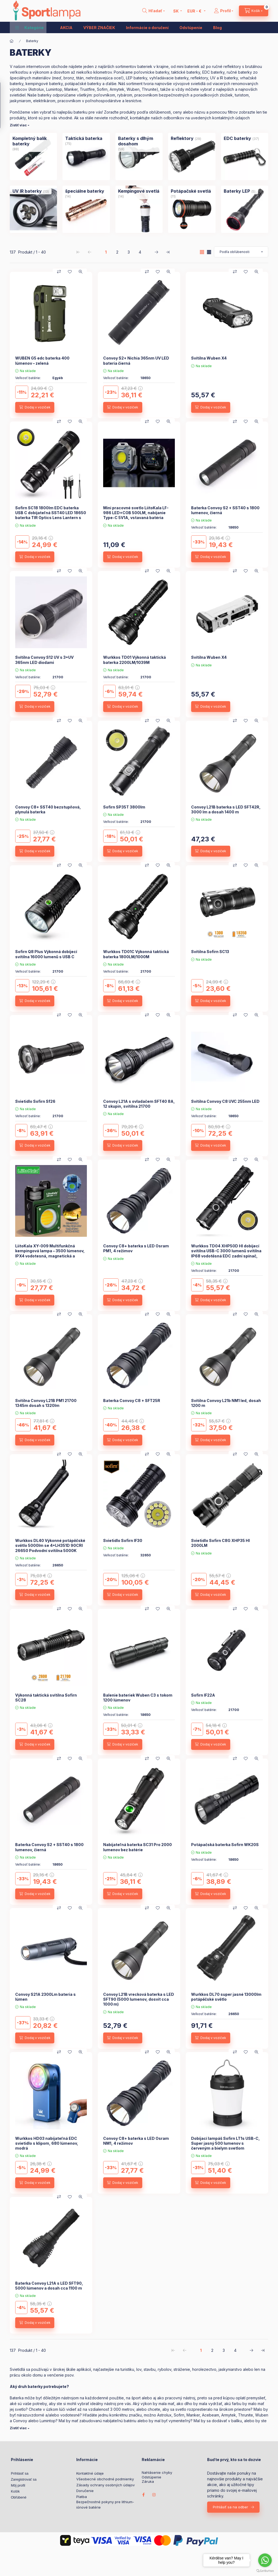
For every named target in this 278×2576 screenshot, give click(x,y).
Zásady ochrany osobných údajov (105, 2485)
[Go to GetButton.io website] (265, 2570)
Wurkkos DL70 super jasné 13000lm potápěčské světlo (226, 1997)
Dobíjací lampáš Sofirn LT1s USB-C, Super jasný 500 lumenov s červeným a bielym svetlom (225, 2143)
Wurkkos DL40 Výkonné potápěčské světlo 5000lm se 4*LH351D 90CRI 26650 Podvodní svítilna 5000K (50, 1545)
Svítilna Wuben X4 (209, 358)
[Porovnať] (58, 271)
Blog (217, 27)
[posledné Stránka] (167, 251)
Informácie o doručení (147, 27)
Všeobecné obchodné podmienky (105, 2479)
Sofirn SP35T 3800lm (124, 807)
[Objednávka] (241, 251)
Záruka (148, 2482)
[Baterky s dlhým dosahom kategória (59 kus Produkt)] (139, 141)
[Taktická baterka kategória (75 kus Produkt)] (83, 138)
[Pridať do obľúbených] (69, 271)
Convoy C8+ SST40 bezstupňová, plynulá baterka (48, 809)
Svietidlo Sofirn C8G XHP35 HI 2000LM (220, 1543)
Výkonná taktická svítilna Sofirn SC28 (46, 1697)
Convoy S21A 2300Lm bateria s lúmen (45, 1997)
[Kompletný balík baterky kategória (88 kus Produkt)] (33, 141)
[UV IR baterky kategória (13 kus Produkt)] (27, 191)
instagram (154, 2494)
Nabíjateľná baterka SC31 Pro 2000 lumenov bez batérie (137, 1847)
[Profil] (223, 10)
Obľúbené (18, 2497)
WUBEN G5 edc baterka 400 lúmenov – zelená (42, 360)
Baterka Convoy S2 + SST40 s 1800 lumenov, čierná (225, 510)
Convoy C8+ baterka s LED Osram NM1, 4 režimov (136, 2141)
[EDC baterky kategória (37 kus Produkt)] (237, 138)
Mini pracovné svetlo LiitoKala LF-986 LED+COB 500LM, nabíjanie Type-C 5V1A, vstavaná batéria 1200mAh (136, 515)
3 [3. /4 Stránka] (129, 252)
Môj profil (18, 2485)
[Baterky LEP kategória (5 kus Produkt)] (237, 191)
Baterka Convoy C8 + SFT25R (131, 1400)
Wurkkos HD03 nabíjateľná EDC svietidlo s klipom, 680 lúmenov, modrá (46, 2143)
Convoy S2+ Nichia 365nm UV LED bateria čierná (136, 360)
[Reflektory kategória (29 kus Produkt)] (182, 138)
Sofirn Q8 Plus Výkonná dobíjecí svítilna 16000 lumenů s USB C (46, 954)
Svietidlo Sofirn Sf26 (35, 1101)
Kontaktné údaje (90, 2473)
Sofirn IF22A (203, 1695)
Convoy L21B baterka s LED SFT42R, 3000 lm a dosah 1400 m (226, 809)
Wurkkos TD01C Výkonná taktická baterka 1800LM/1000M (136, 954)
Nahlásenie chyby (157, 2473)
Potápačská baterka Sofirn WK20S (225, 1844)
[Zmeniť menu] (195, 10)
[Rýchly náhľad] (80, 271)
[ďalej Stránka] (156, 251)
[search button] (153, 10)
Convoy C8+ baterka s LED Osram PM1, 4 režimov (136, 1248)
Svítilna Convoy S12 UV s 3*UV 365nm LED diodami (44, 659)
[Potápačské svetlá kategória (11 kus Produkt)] (191, 191)
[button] (29, 27)
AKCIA (66, 27)
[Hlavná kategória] (12, 41)
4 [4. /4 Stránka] (140, 252)
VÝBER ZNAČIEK (99, 27)
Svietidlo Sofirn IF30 (122, 1540)
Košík (15, 2491)
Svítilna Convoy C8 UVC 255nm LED (225, 1101)
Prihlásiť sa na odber (230, 2507)
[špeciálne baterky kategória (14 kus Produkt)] (84, 191)
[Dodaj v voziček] (34, 407)
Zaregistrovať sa (23, 2479)
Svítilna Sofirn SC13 (210, 951)
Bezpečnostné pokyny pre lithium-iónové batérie (105, 2504)
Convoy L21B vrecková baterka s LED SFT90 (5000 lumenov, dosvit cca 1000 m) (138, 1999)
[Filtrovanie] (6, 105)
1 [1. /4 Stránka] (106, 252)
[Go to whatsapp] (265, 2560)
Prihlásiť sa (20, 2473)
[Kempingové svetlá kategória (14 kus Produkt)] (138, 191)
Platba (81, 2496)
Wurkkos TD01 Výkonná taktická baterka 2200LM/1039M (134, 659)
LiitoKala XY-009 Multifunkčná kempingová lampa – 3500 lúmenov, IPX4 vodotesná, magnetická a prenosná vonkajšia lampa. (50, 1253)
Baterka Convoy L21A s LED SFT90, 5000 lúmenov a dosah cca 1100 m (49, 2285)
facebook (143, 2494)
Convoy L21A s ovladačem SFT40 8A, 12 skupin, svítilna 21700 (139, 1104)
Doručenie (85, 2490)
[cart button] (253, 10)
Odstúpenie (190, 27)
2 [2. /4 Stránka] (117, 252)
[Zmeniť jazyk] (176, 10)
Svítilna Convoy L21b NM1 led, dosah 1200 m (226, 1403)
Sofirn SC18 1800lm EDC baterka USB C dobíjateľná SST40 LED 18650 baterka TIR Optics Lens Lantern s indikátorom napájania (50, 515)
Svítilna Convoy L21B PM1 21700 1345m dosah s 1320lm (46, 1403)
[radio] (209, 252)
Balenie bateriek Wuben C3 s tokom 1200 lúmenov (137, 1697)
